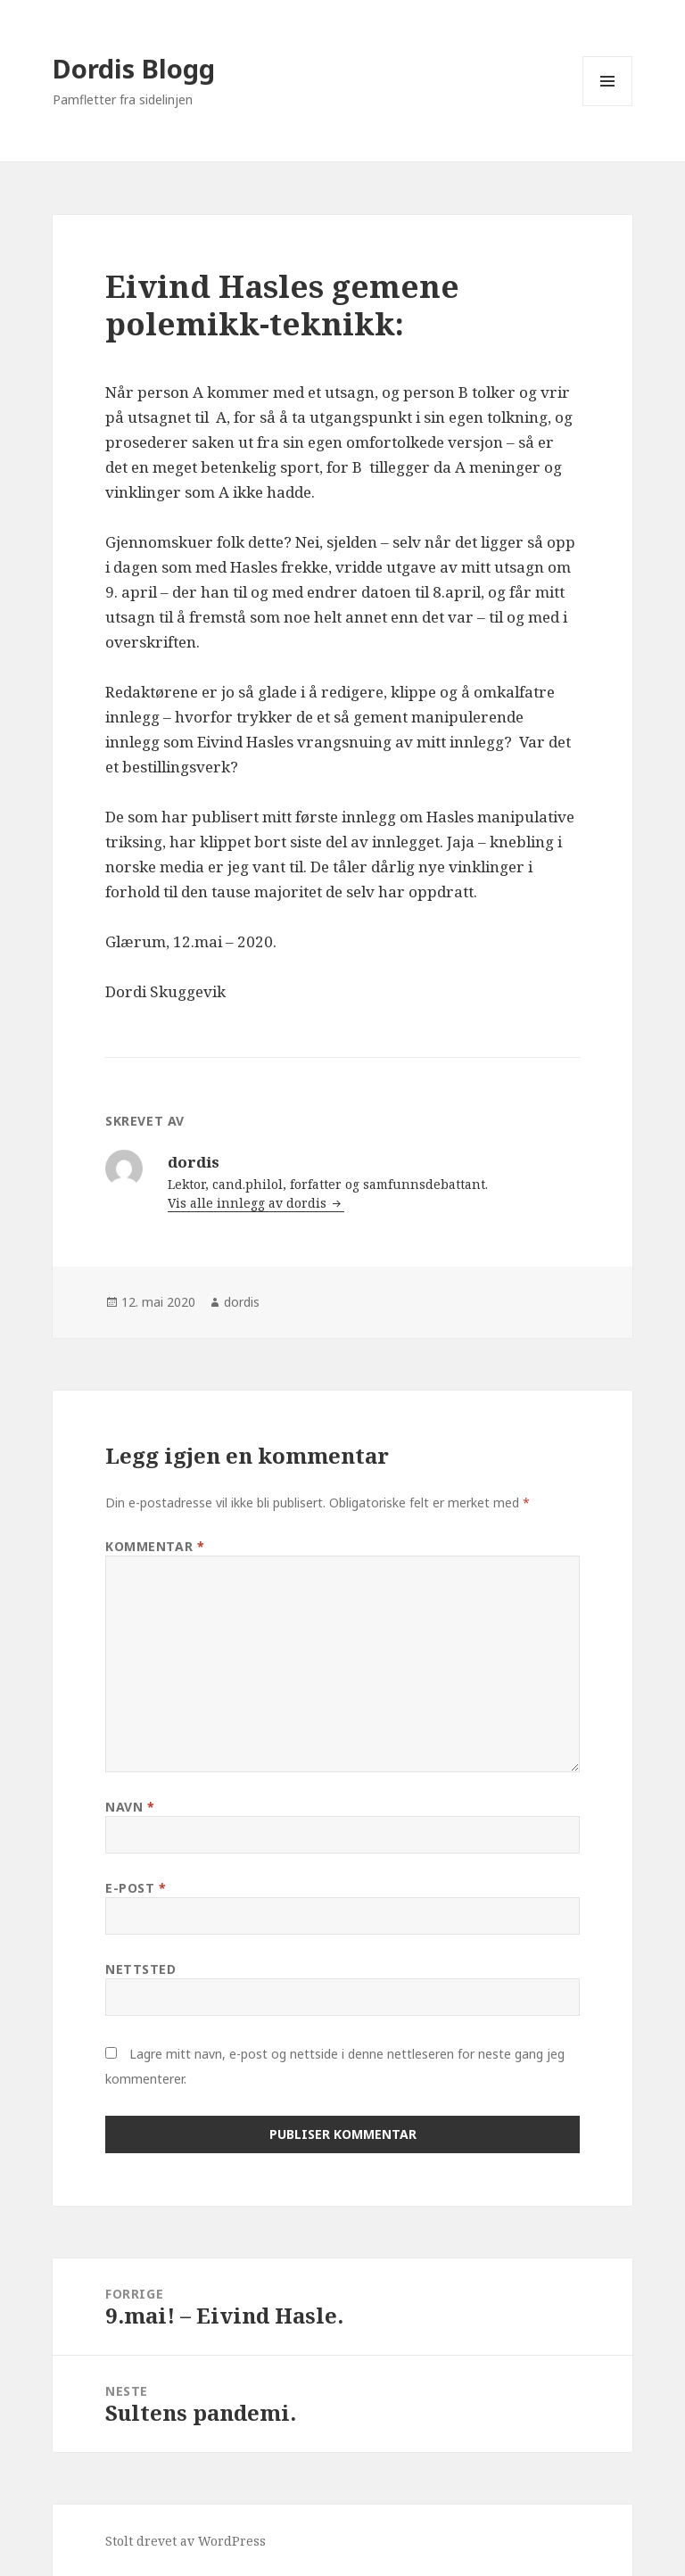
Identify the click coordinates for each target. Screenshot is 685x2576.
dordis (242, 1301)
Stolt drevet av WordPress (185, 2540)
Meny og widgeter (607, 105)
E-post (135, 1887)
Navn (129, 1806)
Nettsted (140, 1969)
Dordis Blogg (134, 68)
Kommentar (154, 1546)
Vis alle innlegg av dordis (249, 1202)
